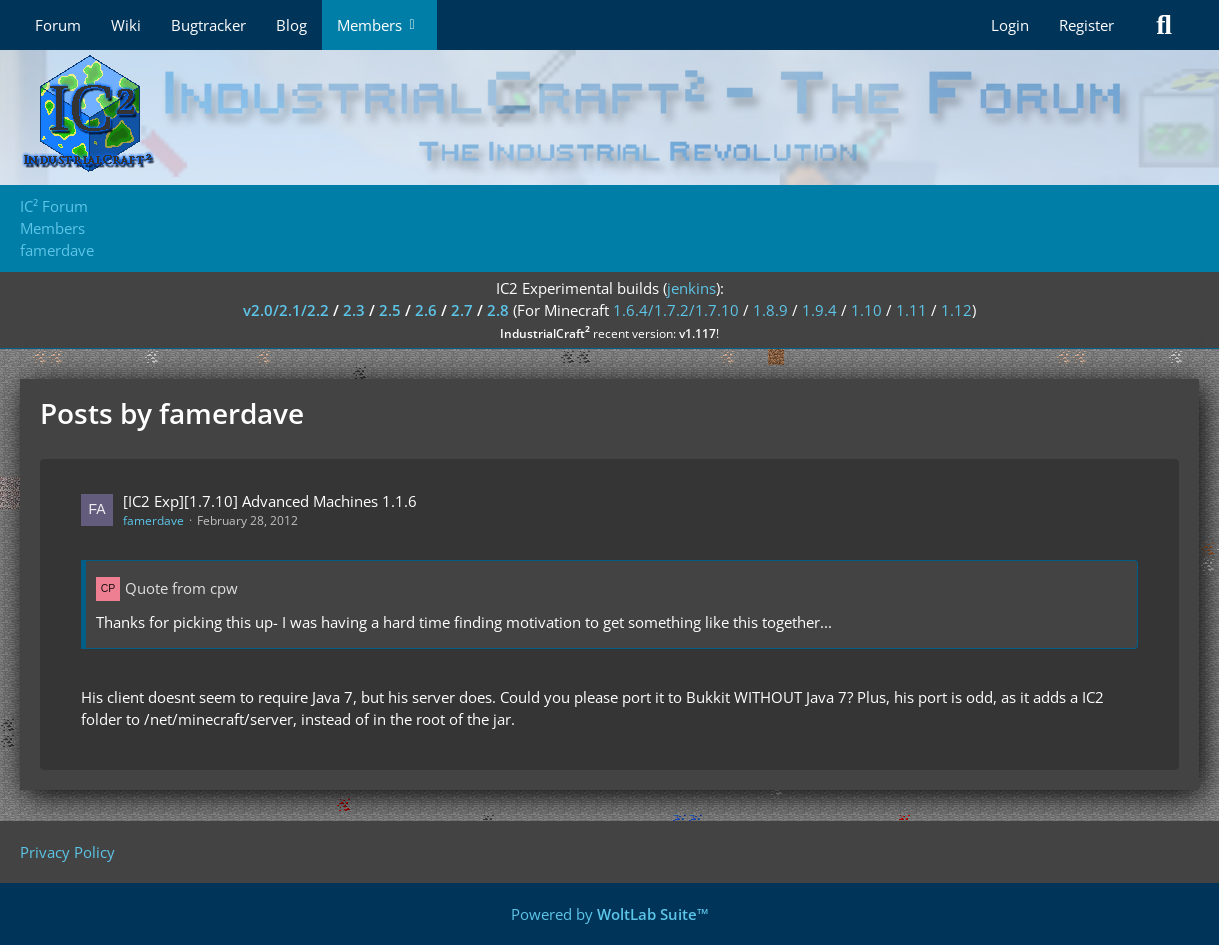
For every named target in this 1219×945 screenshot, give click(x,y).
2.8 (498, 310)
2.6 (426, 310)
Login (1010, 25)
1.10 (866, 310)
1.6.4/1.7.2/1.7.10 (676, 310)
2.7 (462, 310)
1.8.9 (770, 310)
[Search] (1164, 25)
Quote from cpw (181, 588)
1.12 (956, 310)
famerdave (153, 520)
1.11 (911, 310)
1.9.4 (819, 310)
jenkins (691, 288)
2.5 (390, 310)
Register (1086, 25)
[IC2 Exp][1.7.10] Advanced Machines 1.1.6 (270, 501)
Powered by (610, 914)
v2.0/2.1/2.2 (286, 310)
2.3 (354, 310)
